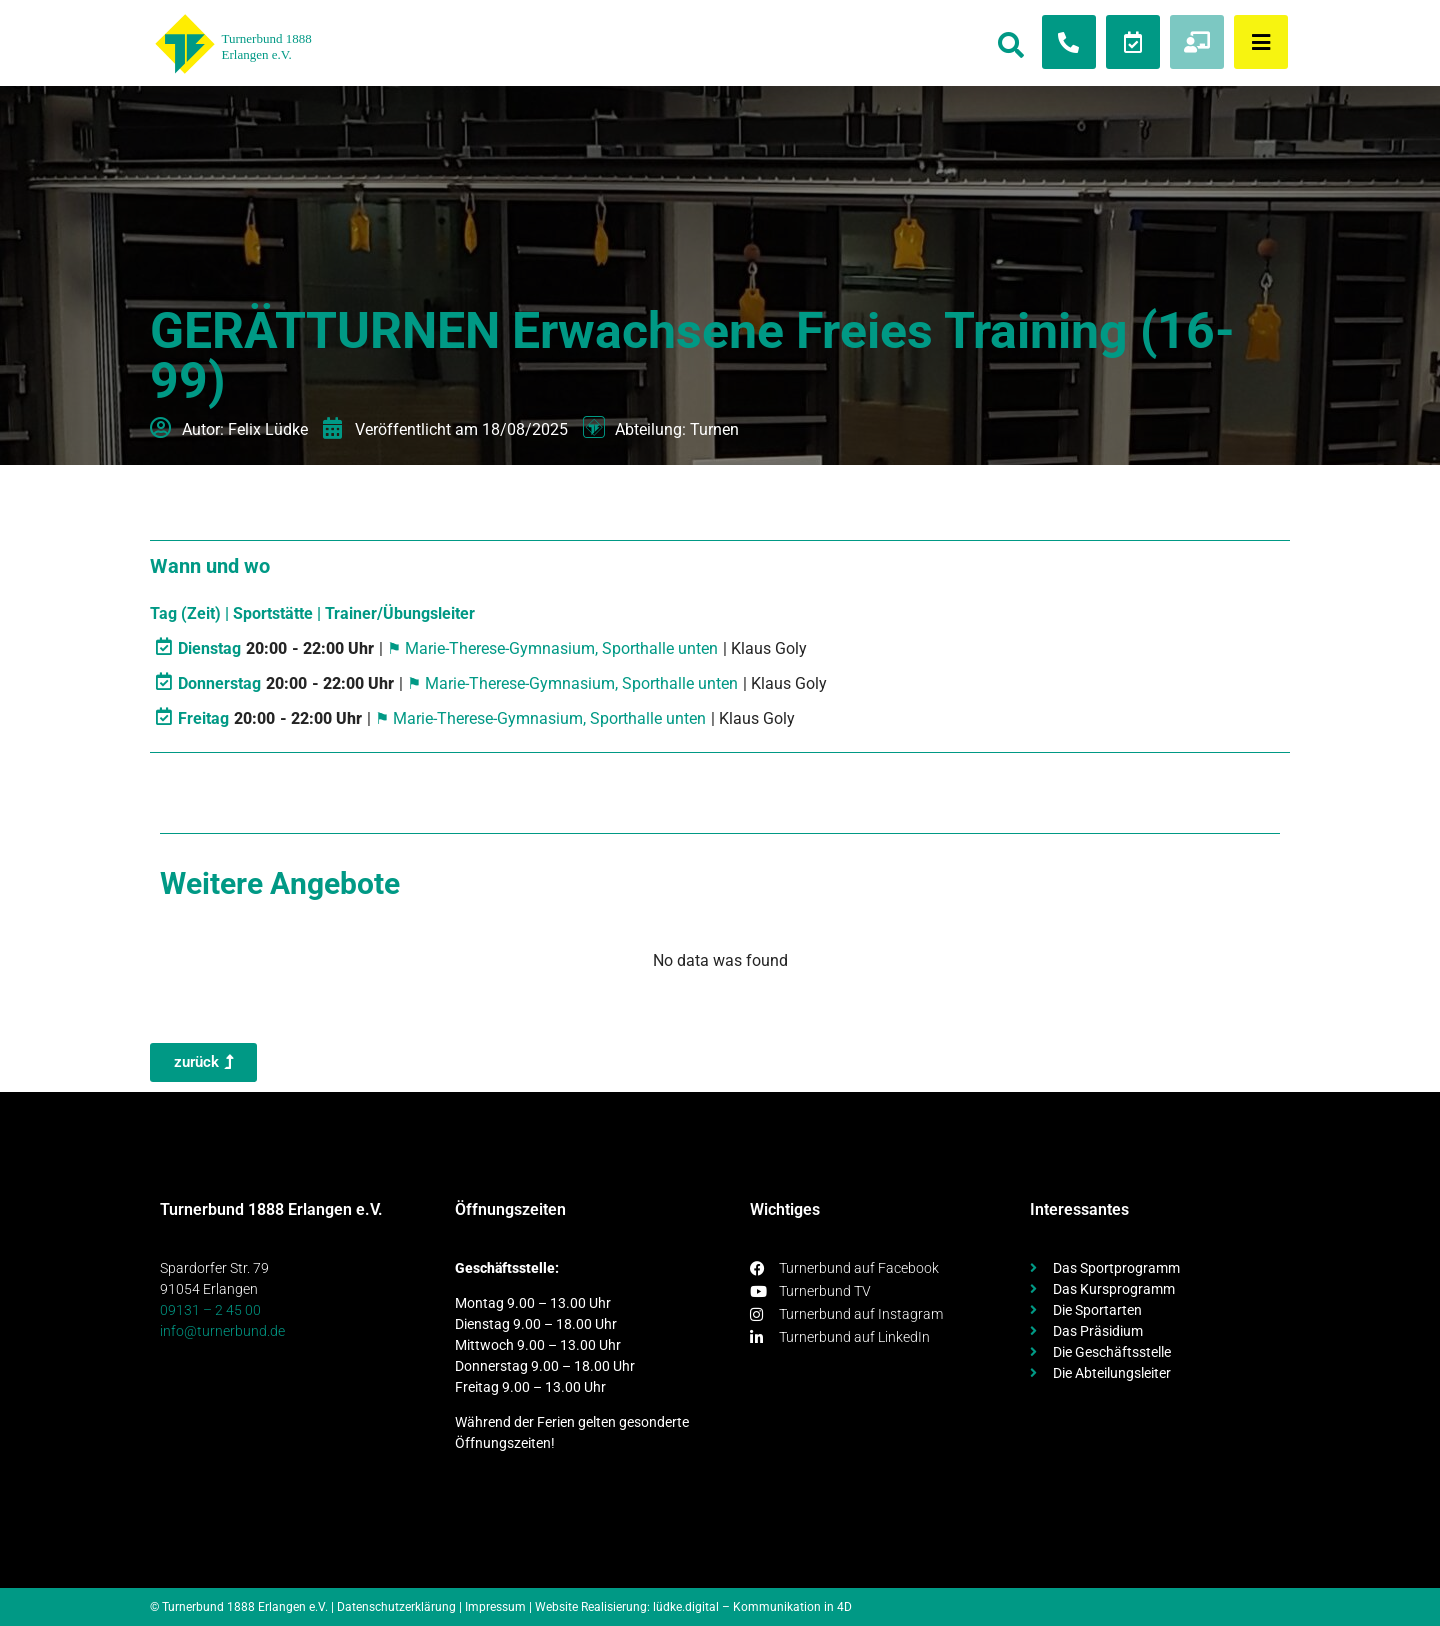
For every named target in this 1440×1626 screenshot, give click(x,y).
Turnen (714, 429)
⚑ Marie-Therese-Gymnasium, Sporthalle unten (552, 648)
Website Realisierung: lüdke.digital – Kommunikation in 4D (693, 1607)
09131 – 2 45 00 (210, 1310)
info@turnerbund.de (222, 1331)
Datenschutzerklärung (396, 1607)
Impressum (495, 1607)
